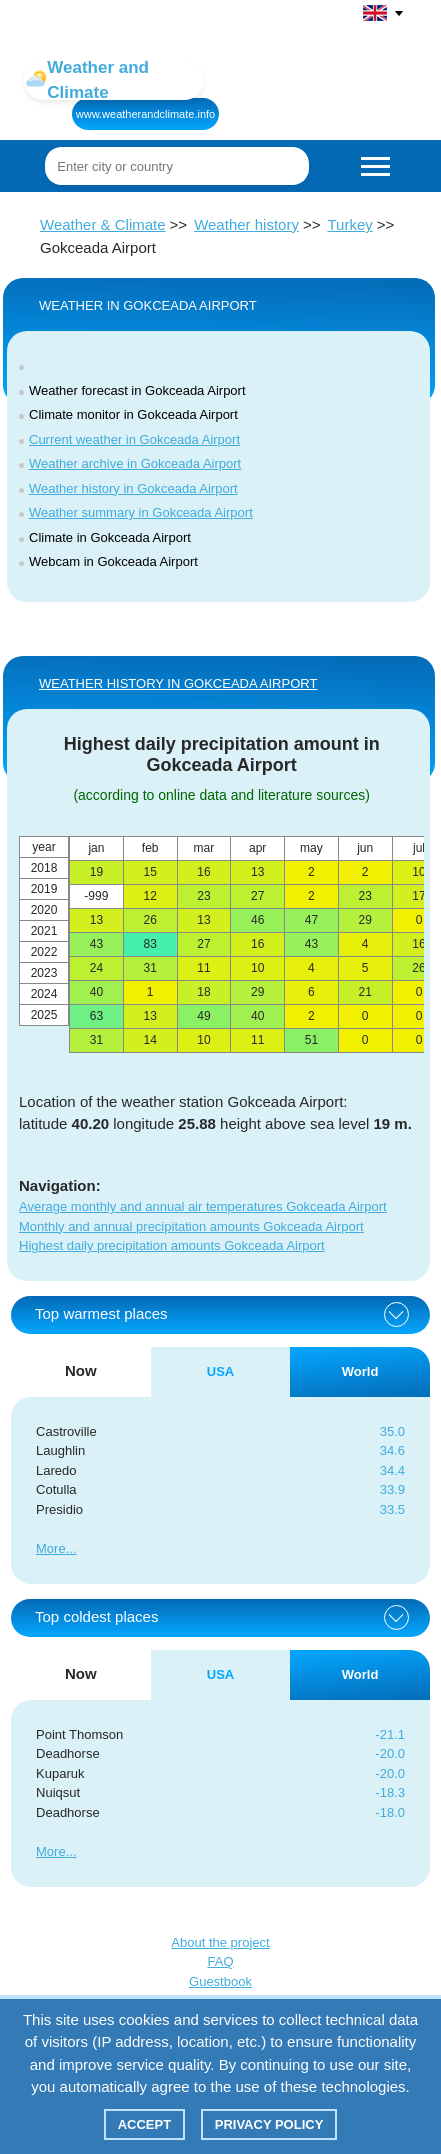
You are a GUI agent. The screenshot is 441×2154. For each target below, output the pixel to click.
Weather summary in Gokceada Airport (141, 512)
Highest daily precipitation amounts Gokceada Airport (172, 1245)
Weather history (246, 224)
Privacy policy (269, 2124)
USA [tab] (220, 1371)
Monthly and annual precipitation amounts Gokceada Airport (191, 1226)
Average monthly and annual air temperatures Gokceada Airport (203, 1206)
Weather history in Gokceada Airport (133, 488)
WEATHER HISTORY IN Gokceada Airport (178, 683)
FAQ (220, 1961)
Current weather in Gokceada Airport (134, 439)
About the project (220, 1942)
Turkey (349, 224)
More (51, 1548)
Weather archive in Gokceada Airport (135, 463)
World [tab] (360, 1371)
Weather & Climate (103, 224)
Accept (144, 2124)
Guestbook (220, 1981)
